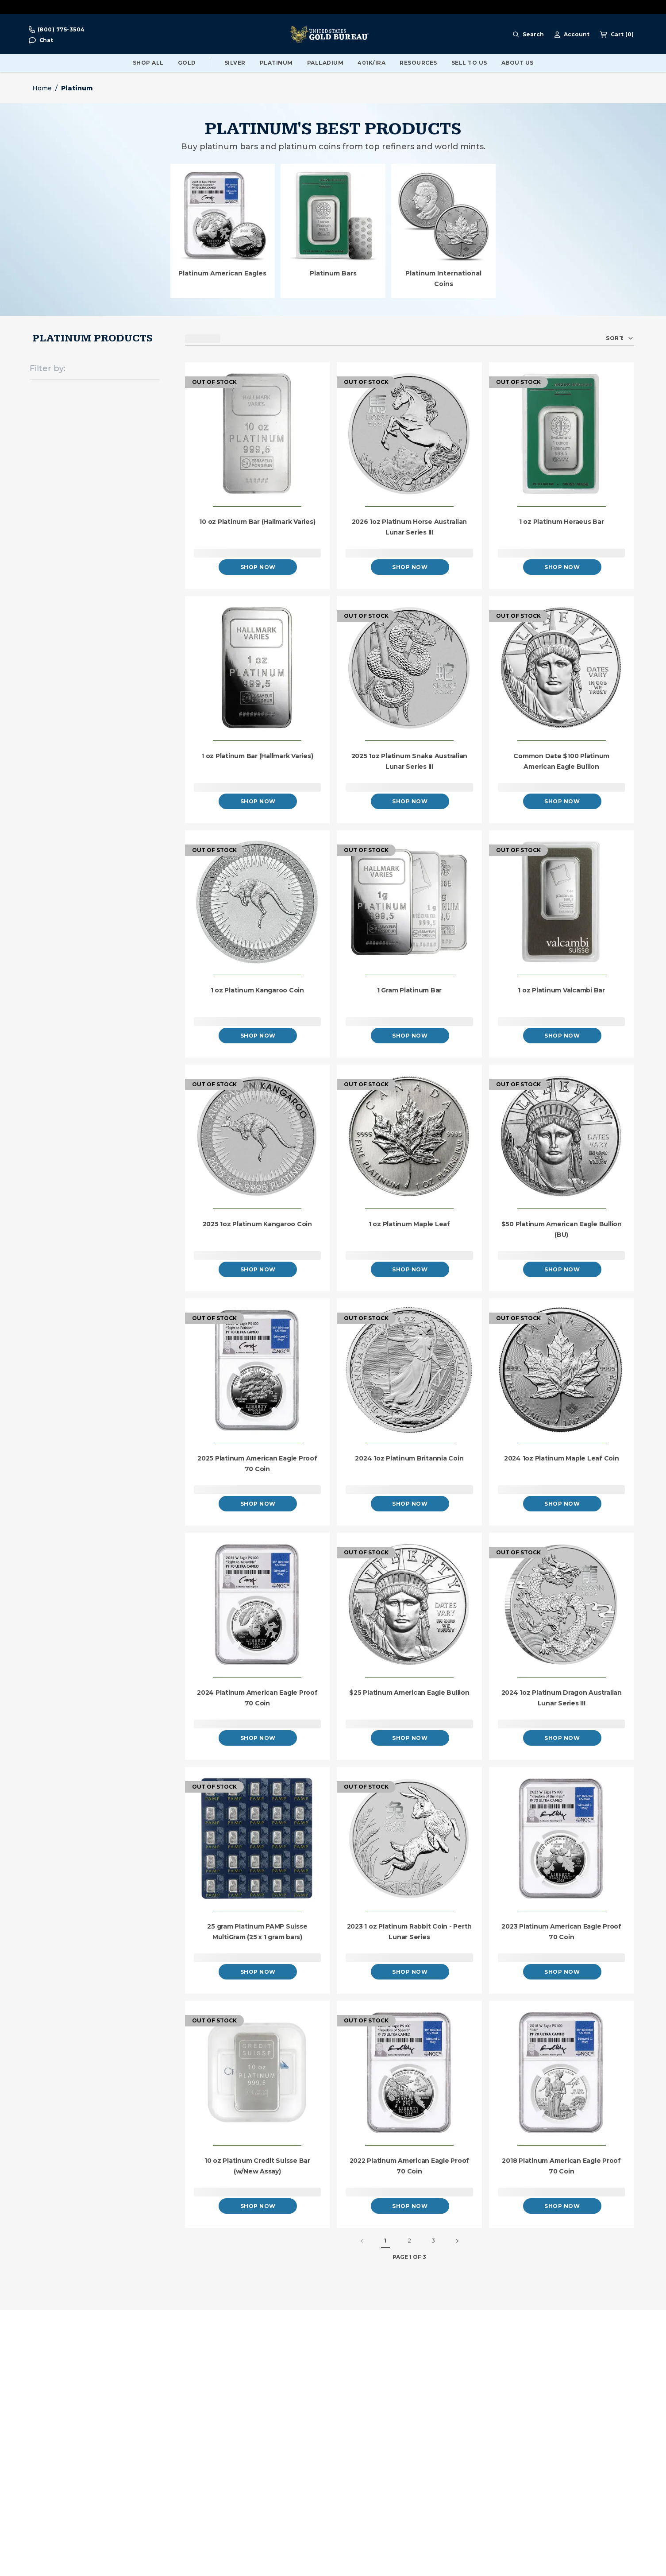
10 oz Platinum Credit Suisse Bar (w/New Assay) (257, 2166)
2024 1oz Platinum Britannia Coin (409, 1458)
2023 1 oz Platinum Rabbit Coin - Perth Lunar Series (409, 1931)
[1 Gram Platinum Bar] (409, 902)
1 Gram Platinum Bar (409, 990)
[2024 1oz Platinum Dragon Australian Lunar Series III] (561, 1605)
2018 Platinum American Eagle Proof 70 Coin (561, 2166)
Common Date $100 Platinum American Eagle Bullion (561, 761)
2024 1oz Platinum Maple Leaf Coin (561, 1458)
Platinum (276, 62)
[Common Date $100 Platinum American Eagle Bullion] (561, 668)
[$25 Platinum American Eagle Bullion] (409, 1605)
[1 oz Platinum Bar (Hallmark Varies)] (257, 668)
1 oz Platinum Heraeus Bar (561, 522)
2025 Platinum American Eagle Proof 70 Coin (257, 1463)
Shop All (148, 62)
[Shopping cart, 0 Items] (617, 35)
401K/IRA (371, 62)
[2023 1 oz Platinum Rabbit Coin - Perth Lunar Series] (409, 1839)
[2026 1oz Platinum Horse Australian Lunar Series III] (409, 434)
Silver (235, 62)
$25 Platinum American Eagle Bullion (409, 1693)
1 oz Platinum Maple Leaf (409, 1224)
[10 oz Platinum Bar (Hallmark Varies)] (257, 434)
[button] (41, 40)
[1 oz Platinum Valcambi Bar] (561, 902)
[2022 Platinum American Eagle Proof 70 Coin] (409, 2073)
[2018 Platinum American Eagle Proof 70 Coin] (561, 2073)
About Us (517, 62)
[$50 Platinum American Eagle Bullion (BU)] (561, 1137)
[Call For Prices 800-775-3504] (57, 30)
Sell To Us (469, 62)
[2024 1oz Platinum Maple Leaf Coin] (561, 1370)
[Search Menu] (528, 35)
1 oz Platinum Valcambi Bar (561, 990)
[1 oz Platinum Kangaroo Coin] (257, 902)
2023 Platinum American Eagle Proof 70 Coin (561, 1931)
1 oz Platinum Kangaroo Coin (257, 990)
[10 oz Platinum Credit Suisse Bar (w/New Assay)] (257, 2073)
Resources (418, 62)
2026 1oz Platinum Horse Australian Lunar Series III (409, 527)
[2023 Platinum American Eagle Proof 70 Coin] (561, 1839)
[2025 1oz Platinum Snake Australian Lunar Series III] (409, 668)
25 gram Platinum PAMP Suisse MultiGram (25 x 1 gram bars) (257, 1931)
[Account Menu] (571, 35)
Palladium (325, 62)
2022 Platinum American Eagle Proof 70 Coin (410, 2166)
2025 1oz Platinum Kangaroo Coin (257, 1224)
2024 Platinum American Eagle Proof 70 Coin (257, 1698)
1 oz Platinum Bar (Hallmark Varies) (257, 756)
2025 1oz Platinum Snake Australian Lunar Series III (409, 761)
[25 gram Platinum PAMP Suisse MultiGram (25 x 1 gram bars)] (257, 1839)
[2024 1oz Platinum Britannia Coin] (409, 1370)
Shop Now (258, 567)
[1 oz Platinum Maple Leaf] (409, 1137)
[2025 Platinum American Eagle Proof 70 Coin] (257, 1370)
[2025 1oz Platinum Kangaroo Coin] (257, 1137)
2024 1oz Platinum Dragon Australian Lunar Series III (561, 1698)
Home (42, 88)
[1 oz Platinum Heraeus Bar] (561, 434)
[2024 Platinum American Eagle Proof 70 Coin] (257, 1605)
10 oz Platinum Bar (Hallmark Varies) (257, 522)
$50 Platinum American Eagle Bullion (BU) (561, 1229)
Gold (187, 62)
